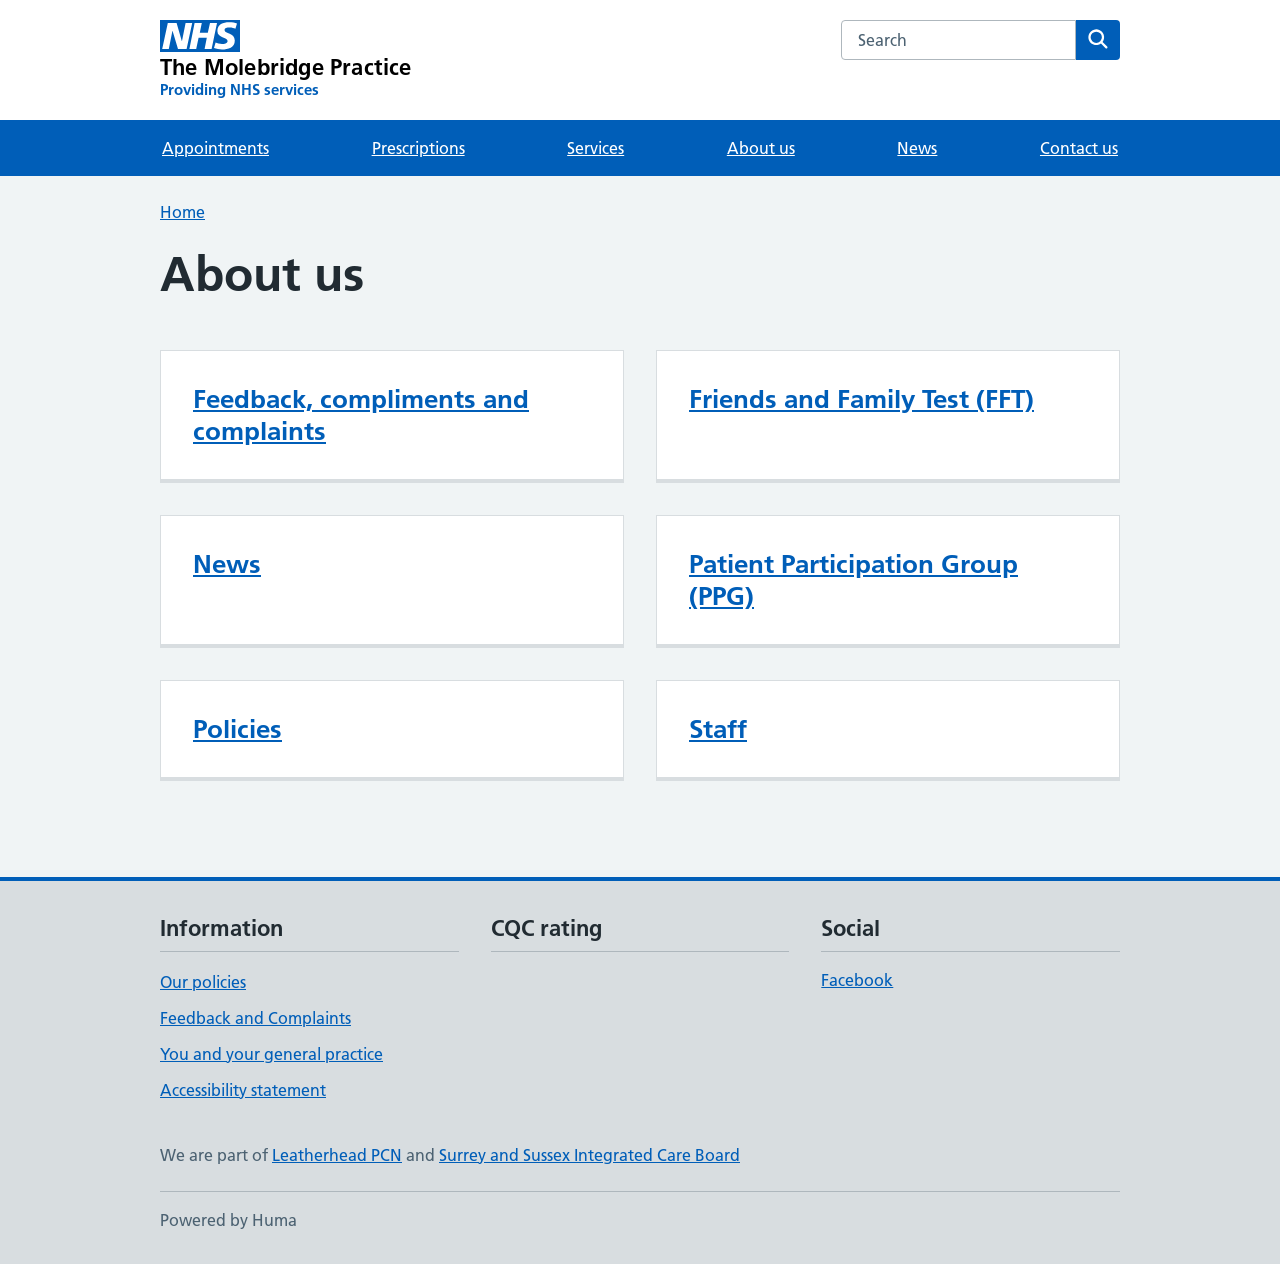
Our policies (203, 982)
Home (182, 212)
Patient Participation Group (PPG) (853, 580)
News (917, 148)
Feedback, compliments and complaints (361, 415)
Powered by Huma (228, 1220)
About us (761, 148)
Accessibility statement (243, 1090)
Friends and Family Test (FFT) (861, 399)
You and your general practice (271, 1054)
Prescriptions (418, 148)
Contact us (1079, 148)
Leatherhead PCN (337, 1155)
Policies (237, 729)
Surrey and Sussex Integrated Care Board (589, 1155)
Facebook (857, 980)
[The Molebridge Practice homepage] (286, 60)
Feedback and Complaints (255, 1018)
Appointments (215, 148)
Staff (718, 729)
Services (595, 148)
